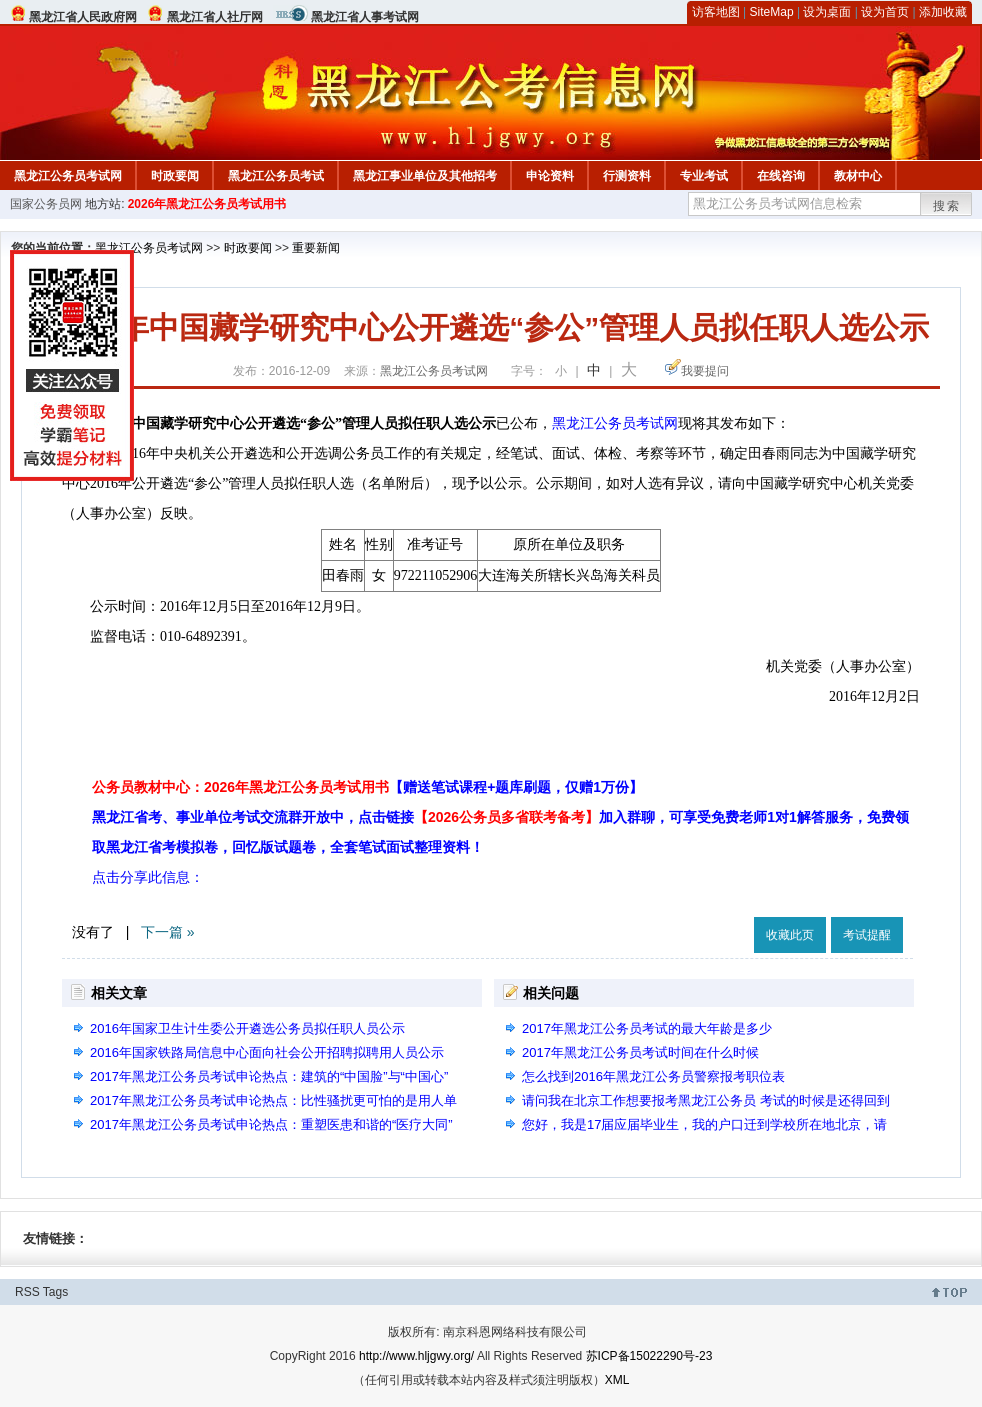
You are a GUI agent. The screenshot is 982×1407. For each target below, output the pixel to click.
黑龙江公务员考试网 (68, 176)
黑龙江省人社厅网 (215, 17)
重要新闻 (316, 248)
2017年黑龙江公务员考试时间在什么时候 (640, 1052)
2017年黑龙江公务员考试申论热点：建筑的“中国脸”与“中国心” (269, 1076)
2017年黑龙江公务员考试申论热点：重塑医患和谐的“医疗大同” (271, 1124)
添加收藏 (943, 12)
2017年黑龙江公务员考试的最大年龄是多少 (647, 1028)
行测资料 (627, 176)
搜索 (947, 206)
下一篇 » (168, 932)
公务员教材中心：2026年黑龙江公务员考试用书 (367, 787)
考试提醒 (867, 935)
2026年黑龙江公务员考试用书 (207, 204)
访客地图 (716, 12)
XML (617, 1380)
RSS (27, 1292)
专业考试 (704, 176)
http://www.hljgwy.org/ (416, 1356)
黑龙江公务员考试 (276, 176)
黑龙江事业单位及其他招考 (425, 176)
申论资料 (550, 176)
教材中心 (858, 176)
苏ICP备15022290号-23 (649, 1356)
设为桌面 (827, 12)
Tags (55, 1292)
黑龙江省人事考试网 (365, 17)
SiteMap (772, 12)
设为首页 (885, 12)
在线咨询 (781, 176)
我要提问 (705, 371)
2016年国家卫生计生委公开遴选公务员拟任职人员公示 (247, 1028)
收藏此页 (790, 935)
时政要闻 (175, 176)
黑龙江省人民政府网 (83, 17)
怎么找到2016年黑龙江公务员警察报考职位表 (653, 1076)
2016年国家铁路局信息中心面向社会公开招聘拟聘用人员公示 (267, 1052)
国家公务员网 (46, 204)
